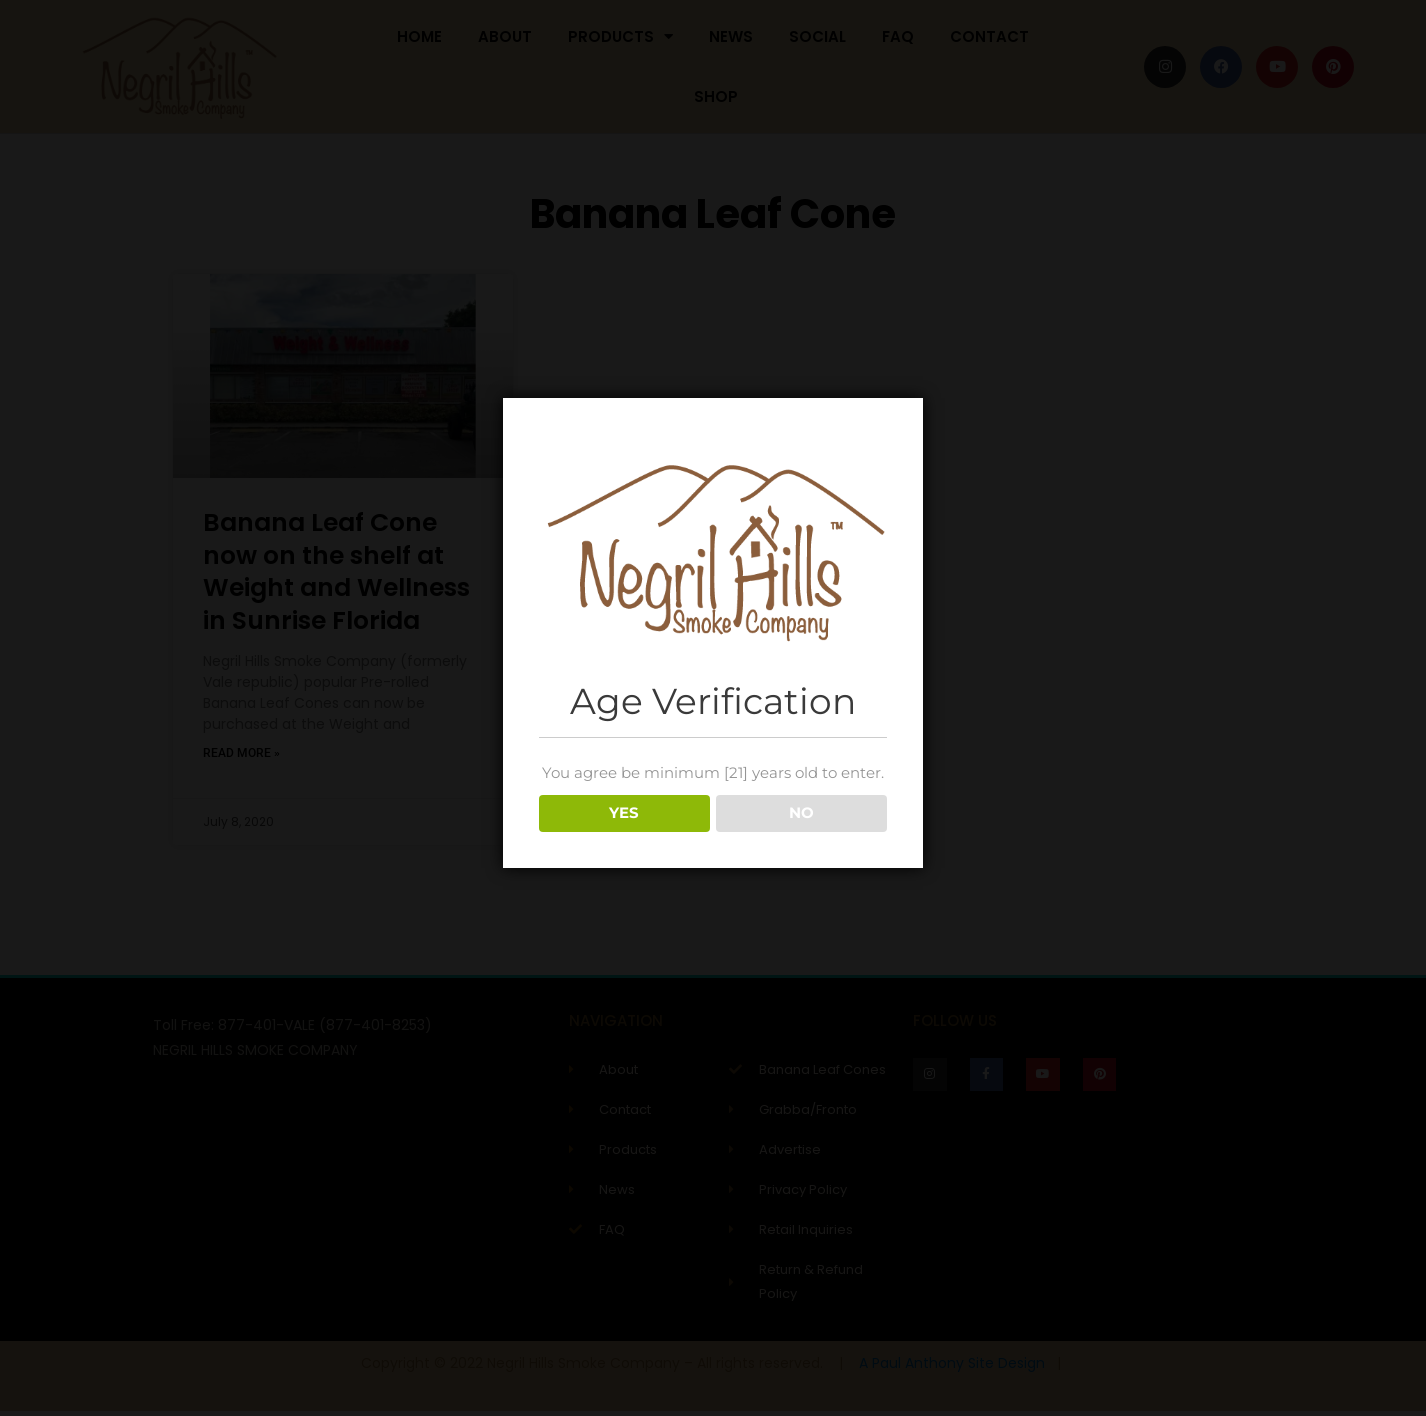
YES (624, 812)
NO (801, 812)
